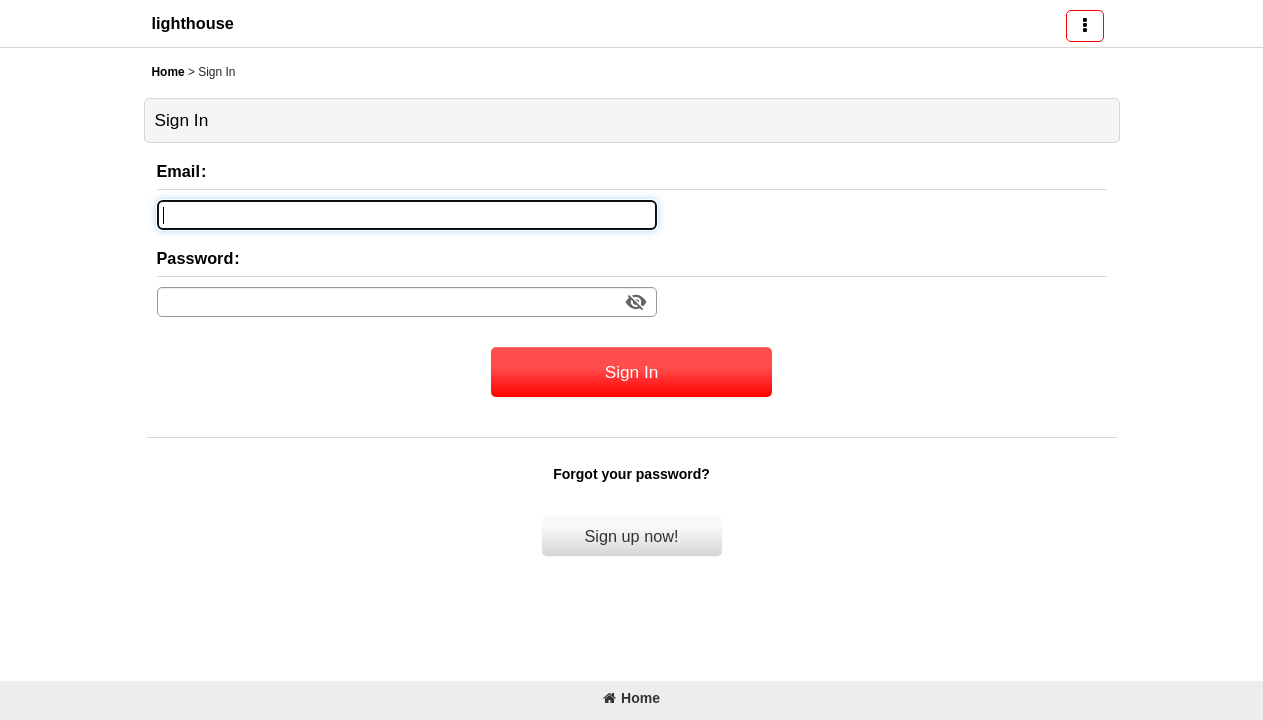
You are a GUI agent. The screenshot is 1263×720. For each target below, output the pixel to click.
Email (178, 171)
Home (631, 698)
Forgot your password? (631, 474)
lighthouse (193, 23)
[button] (1085, 26)
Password (195, 258)
